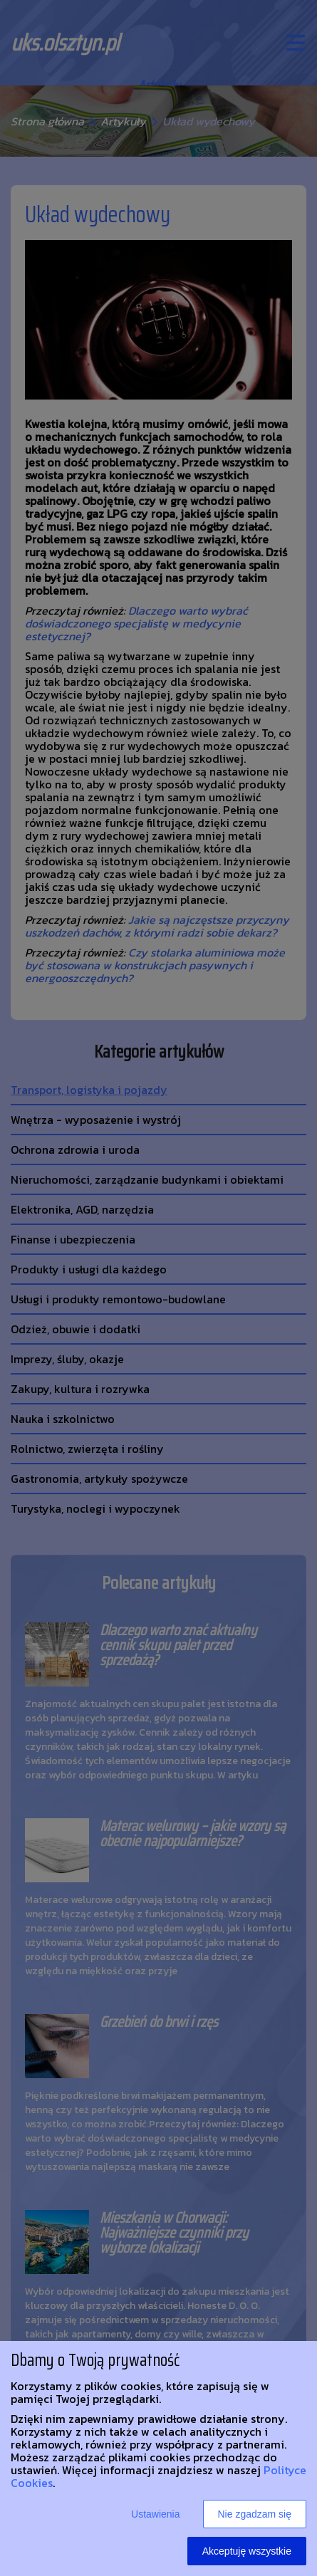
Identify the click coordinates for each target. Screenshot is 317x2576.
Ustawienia (155, 2514)
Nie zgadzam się (255, 2514)
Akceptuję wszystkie (246, 2551)
